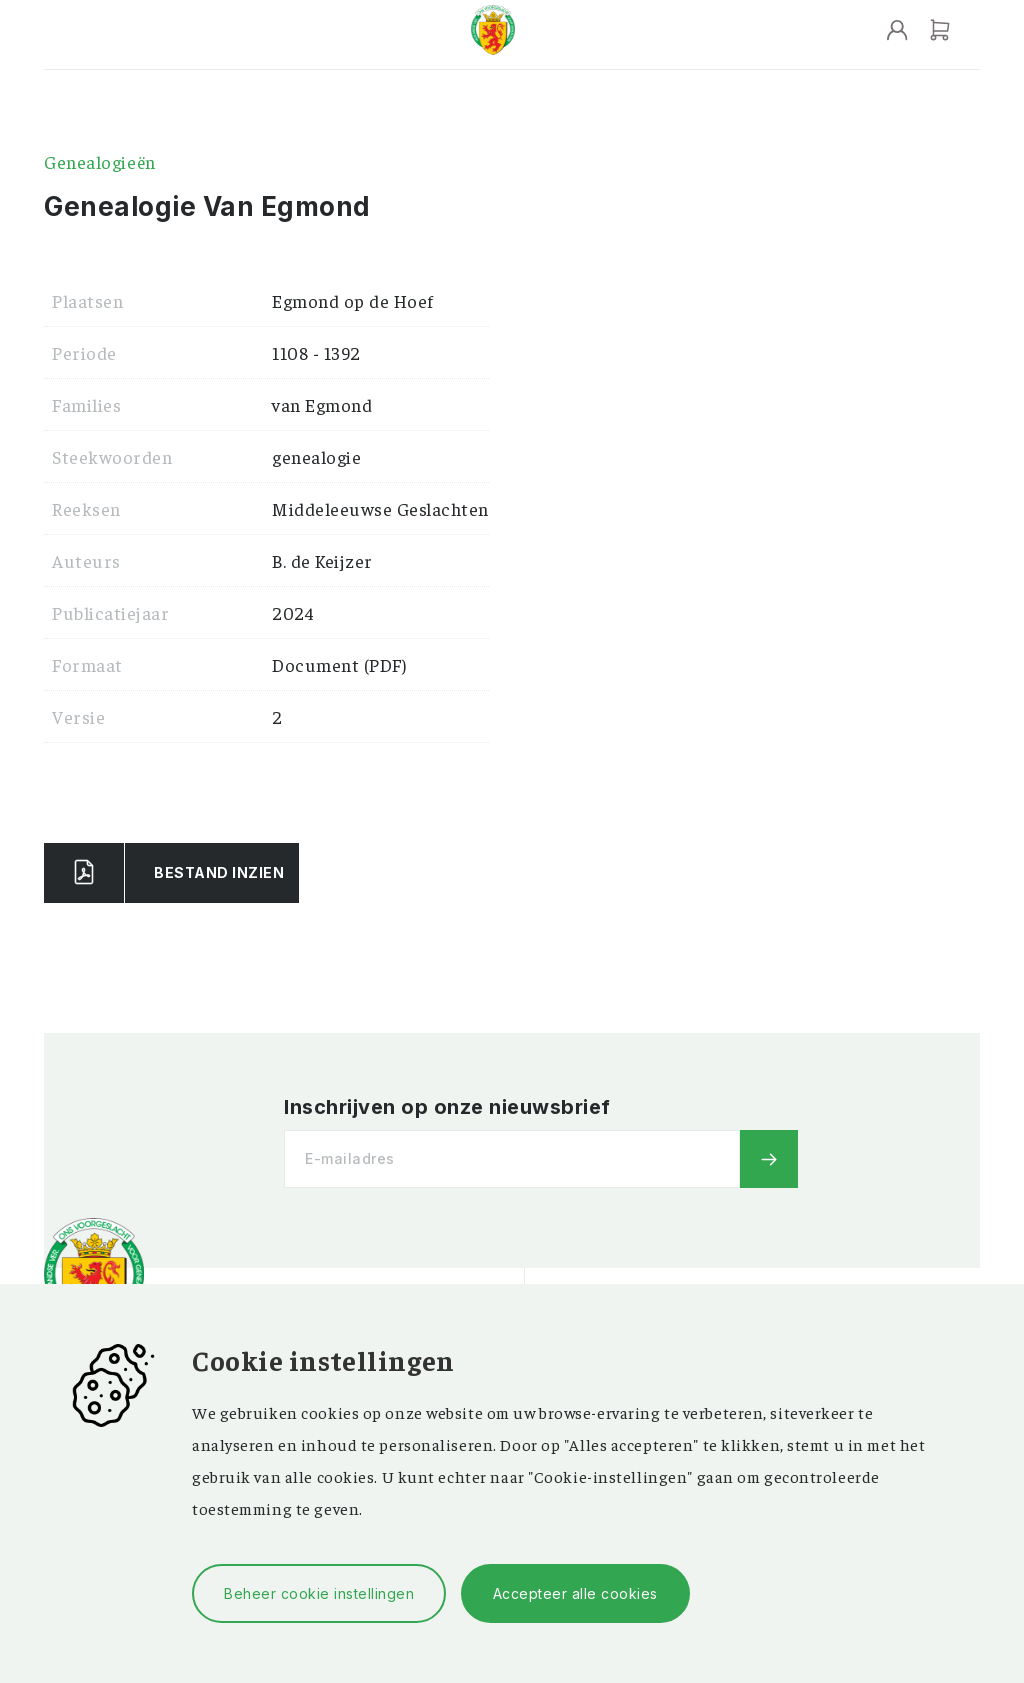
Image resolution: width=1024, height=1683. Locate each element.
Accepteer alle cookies (575, 1593)
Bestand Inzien (219, 872)
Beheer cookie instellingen (319, 1593)
